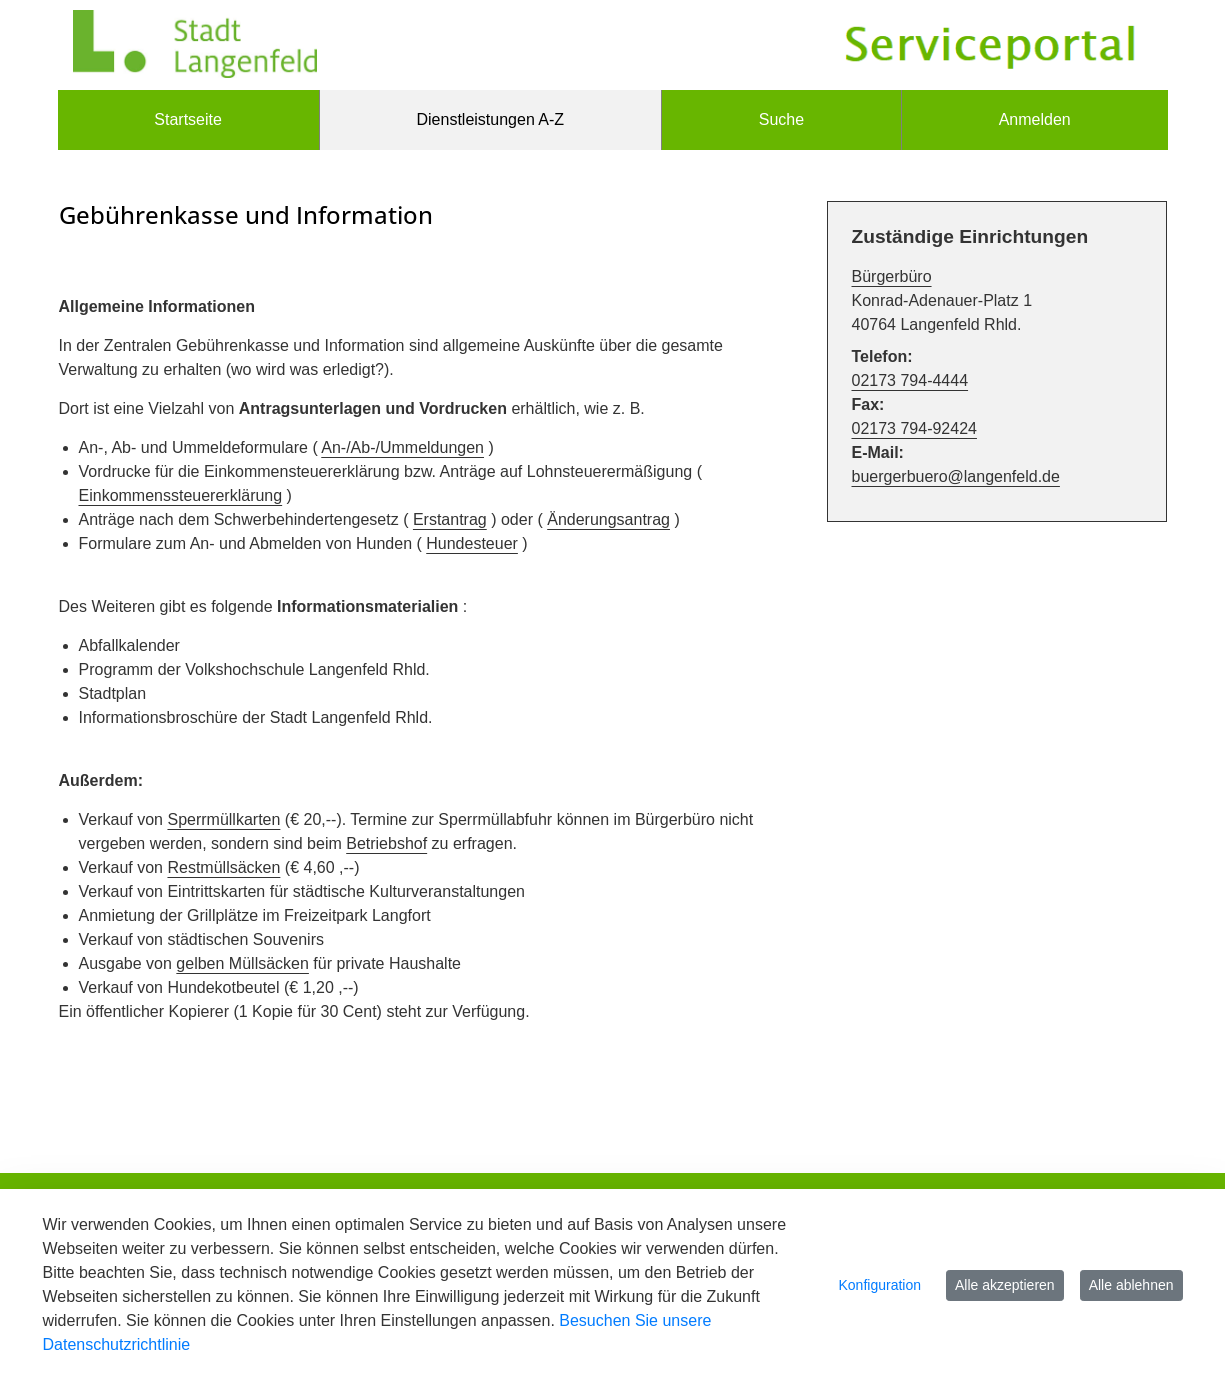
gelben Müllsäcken (242, 963)
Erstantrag (450, 519)
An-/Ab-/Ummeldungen (402, 447)
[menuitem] (188, 120)
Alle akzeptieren (1005, 1285)
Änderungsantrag (608, 519)
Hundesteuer (472, 543)
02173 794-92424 (914, 428)
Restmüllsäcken (223, 867)
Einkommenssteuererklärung (181, 495)
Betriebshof (386, 843)
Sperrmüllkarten (223, 819)
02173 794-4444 (910, 380)
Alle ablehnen (1131, 1285)
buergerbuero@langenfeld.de (956, 476)
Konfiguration (880, 1285)
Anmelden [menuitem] (1035, 119)
